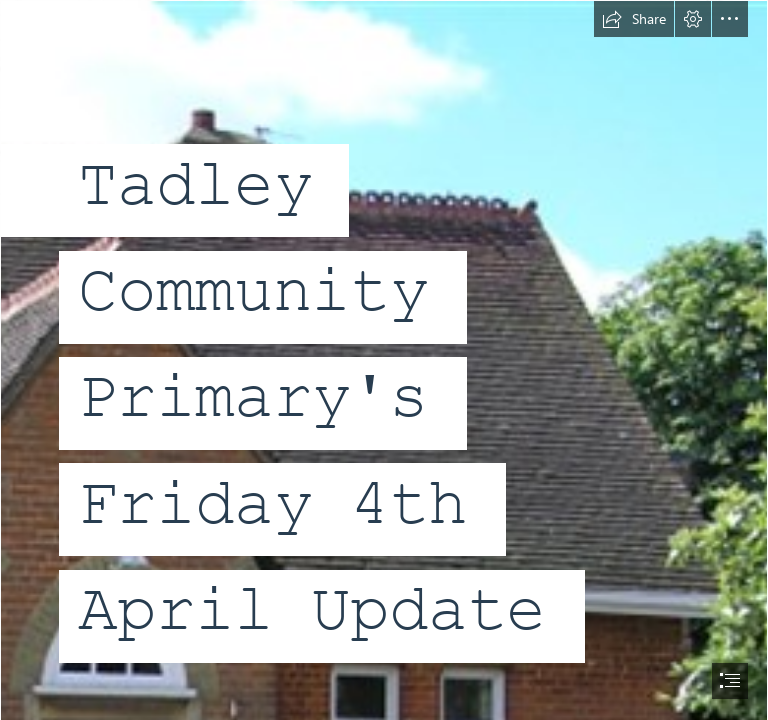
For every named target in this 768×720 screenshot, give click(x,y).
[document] (384, 360)
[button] (634, 19)
